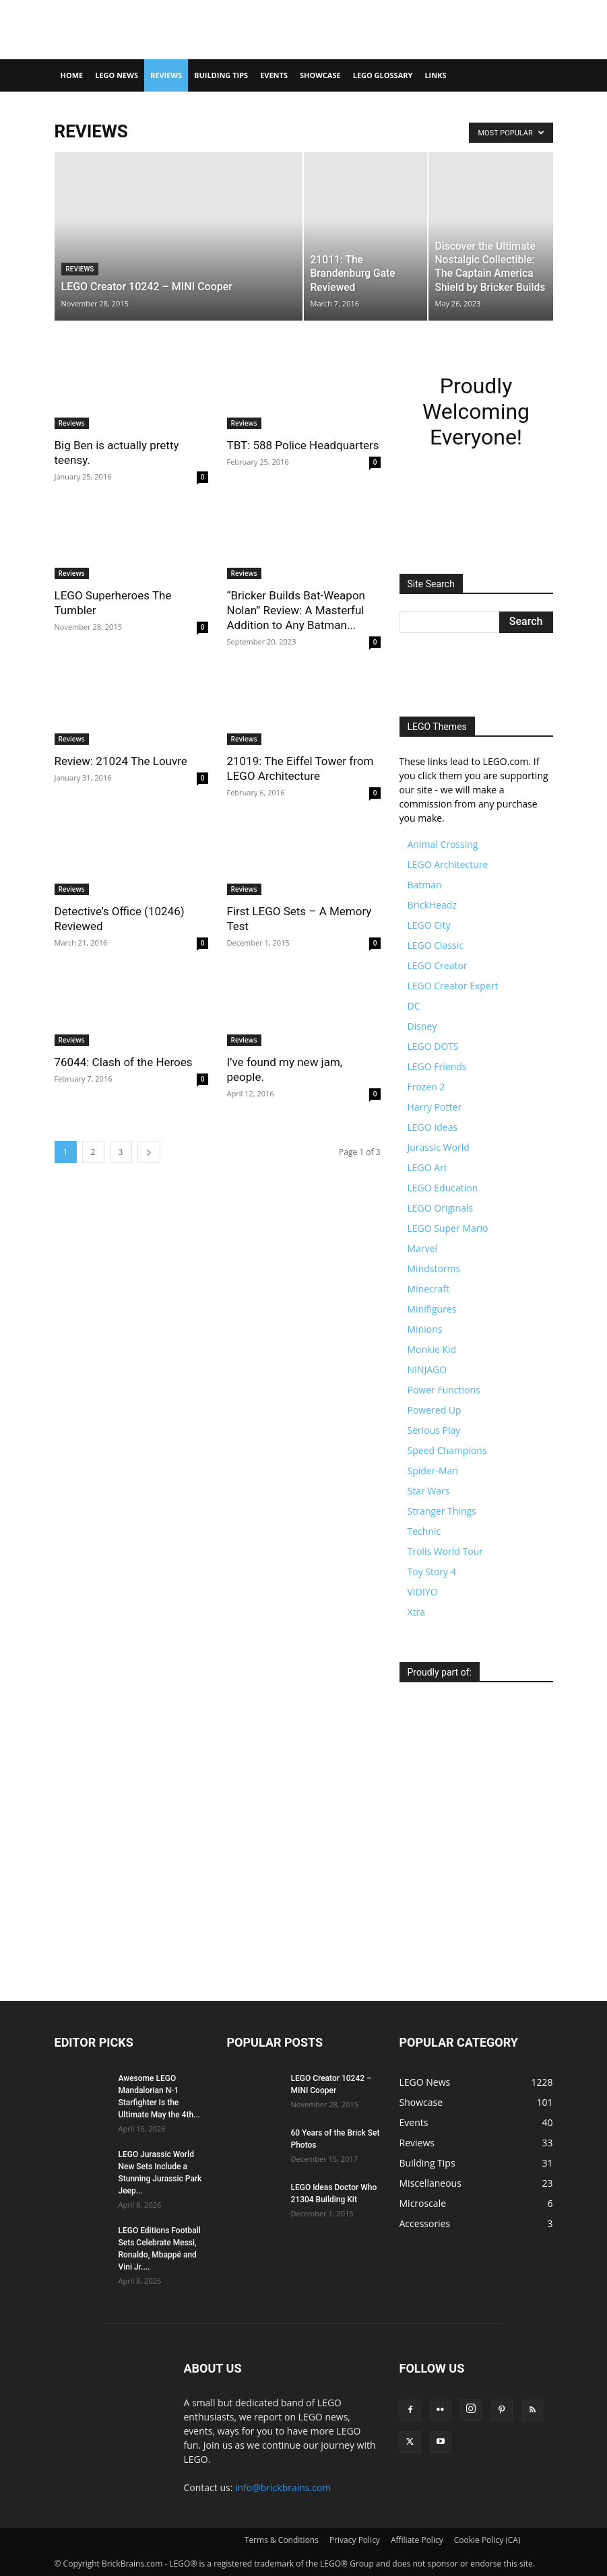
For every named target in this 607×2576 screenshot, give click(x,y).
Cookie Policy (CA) (487, 2540)
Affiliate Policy (417, 2540)
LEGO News (116, 75)
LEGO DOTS (433, 1046)
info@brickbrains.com (283, 2487)
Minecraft (428, 1288)
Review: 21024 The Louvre (121, 761)
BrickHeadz (432, 904)
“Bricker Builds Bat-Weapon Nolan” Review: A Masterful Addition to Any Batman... (296, 610)
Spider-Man (433, 1470)
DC (414, 1005)
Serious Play (434, 1430)
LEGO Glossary (383, 75)
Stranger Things (442, 1511)
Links (435, 75)
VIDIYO (423, 1591)
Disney (422, 1026)
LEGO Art (427, 1167)
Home (72, 75)
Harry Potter (435, 1106)
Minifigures (432, 1308)
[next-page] (148, 1152)
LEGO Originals (441, 1207)
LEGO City (429, 925)
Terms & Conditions (282, 2540)
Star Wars (429, 1490)
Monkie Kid (432, 1349)
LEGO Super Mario (448, 1228)
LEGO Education (443, 1187)
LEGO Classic (436, 945)
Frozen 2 (426, 1086)
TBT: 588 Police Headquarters (303, 445)
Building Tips (221, 75)
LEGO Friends (437, 1066)
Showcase (320, 75)
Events (274, 75)
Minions (425, 1329)
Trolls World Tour (445, 1551)
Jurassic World (439, 1147)
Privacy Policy (354, 2540)
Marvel (422, 1248)
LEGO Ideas (433, 1127)
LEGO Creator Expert (453, 985)
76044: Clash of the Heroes (124, 1062)
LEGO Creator (438, 965)
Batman (425, 884)
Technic (424, 1531)
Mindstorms (434, 1268)
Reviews (166, 75)
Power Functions (444, 1389)
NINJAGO (427, 1369)
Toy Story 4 (432, 1571)
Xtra (417, 1612)
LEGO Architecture (448, 864)
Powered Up (434, 1409)
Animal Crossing (443, 844)
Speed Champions (447, 1450)
